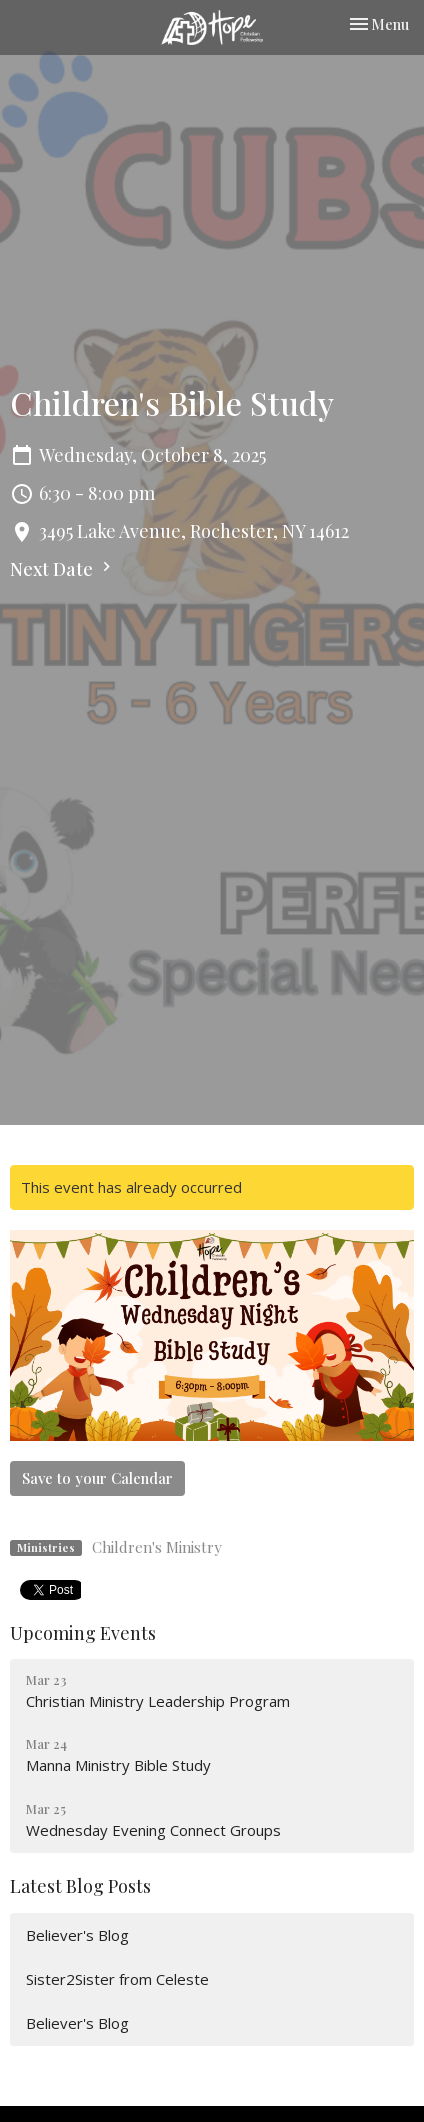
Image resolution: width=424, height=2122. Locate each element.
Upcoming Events (83, 1633)
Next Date (63, 569)
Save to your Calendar (97, 1478)
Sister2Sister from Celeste (117, 1979)
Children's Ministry (157, 1547)
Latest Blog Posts (80, 1886)
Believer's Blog (77, 1935)
